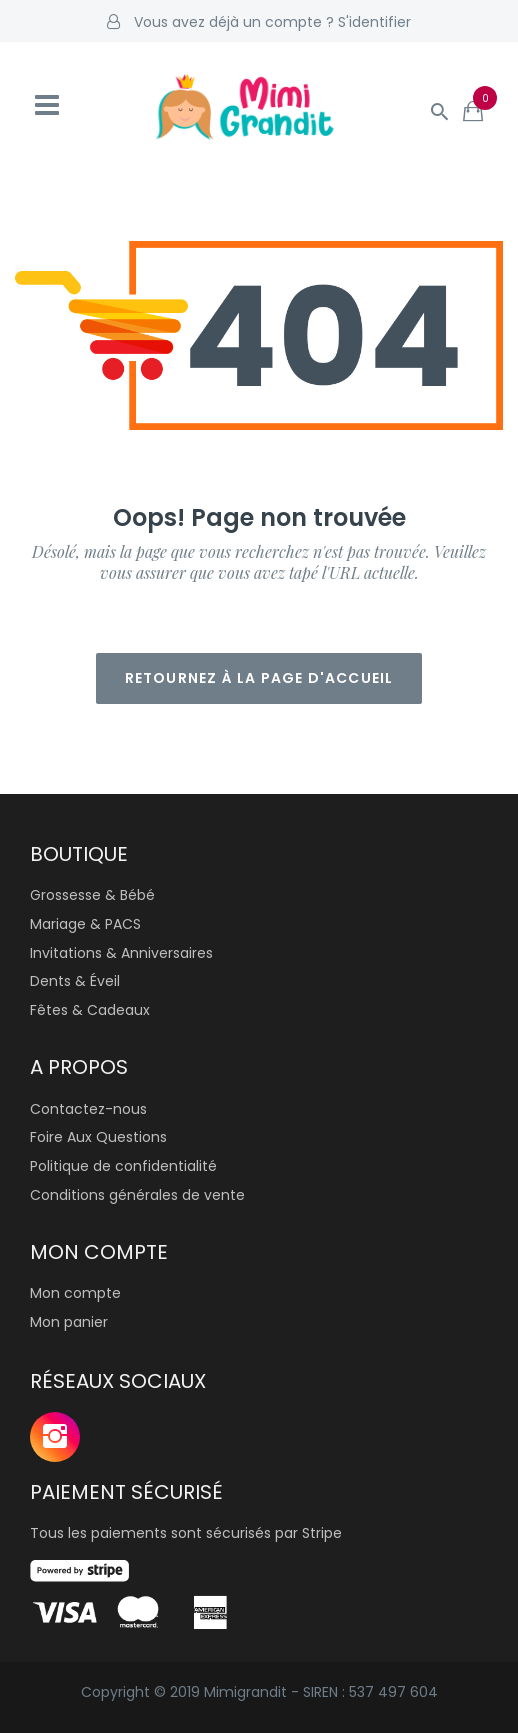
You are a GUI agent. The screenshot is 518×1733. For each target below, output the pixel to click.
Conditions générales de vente (137, 1195)
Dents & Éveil (75, 981)
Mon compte (75, 1293)
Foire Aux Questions (98, 1137)
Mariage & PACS (85, 924)
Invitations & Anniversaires (121, 953)
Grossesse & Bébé (92, 895)
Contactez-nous (88, 1109)
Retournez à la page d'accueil (259, 678)
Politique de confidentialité (123, 1166)
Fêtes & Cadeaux (90, 1010)
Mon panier (69, 1322)
